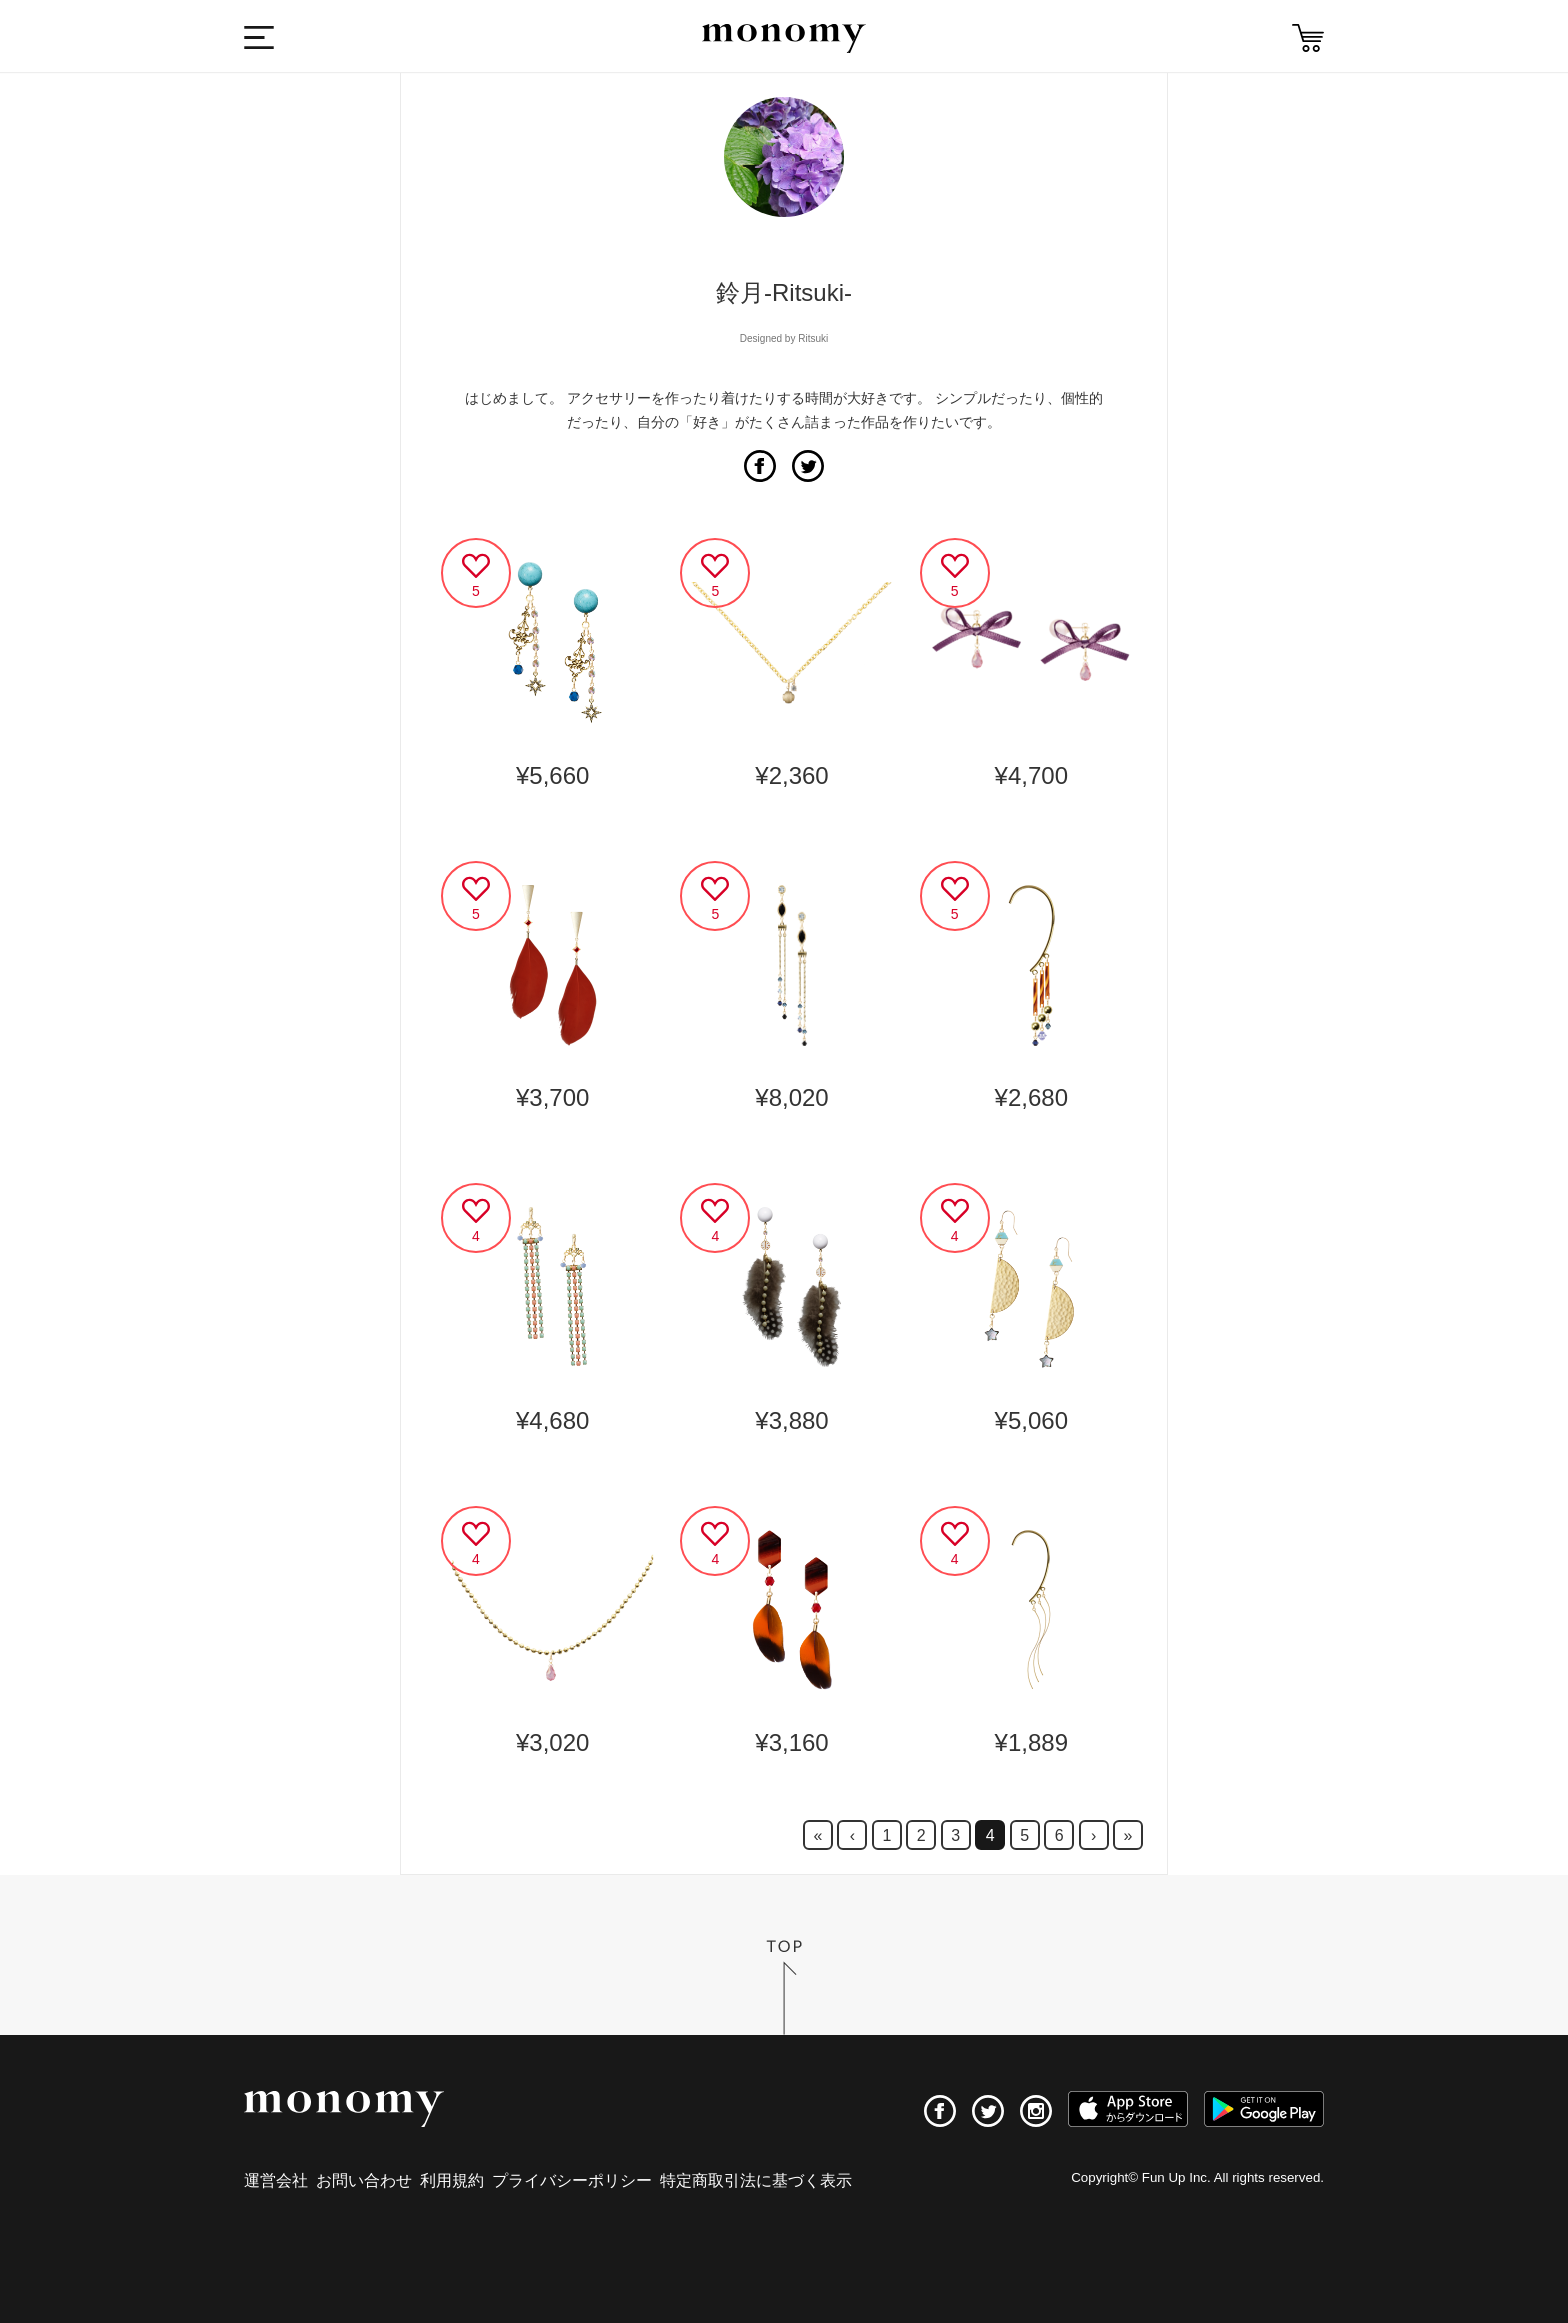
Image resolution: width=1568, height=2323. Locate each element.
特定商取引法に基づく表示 (756, 2180)
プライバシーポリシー (572, 2180)
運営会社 (276, 2180)
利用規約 (452, 2180)
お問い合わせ (364, 2180)
